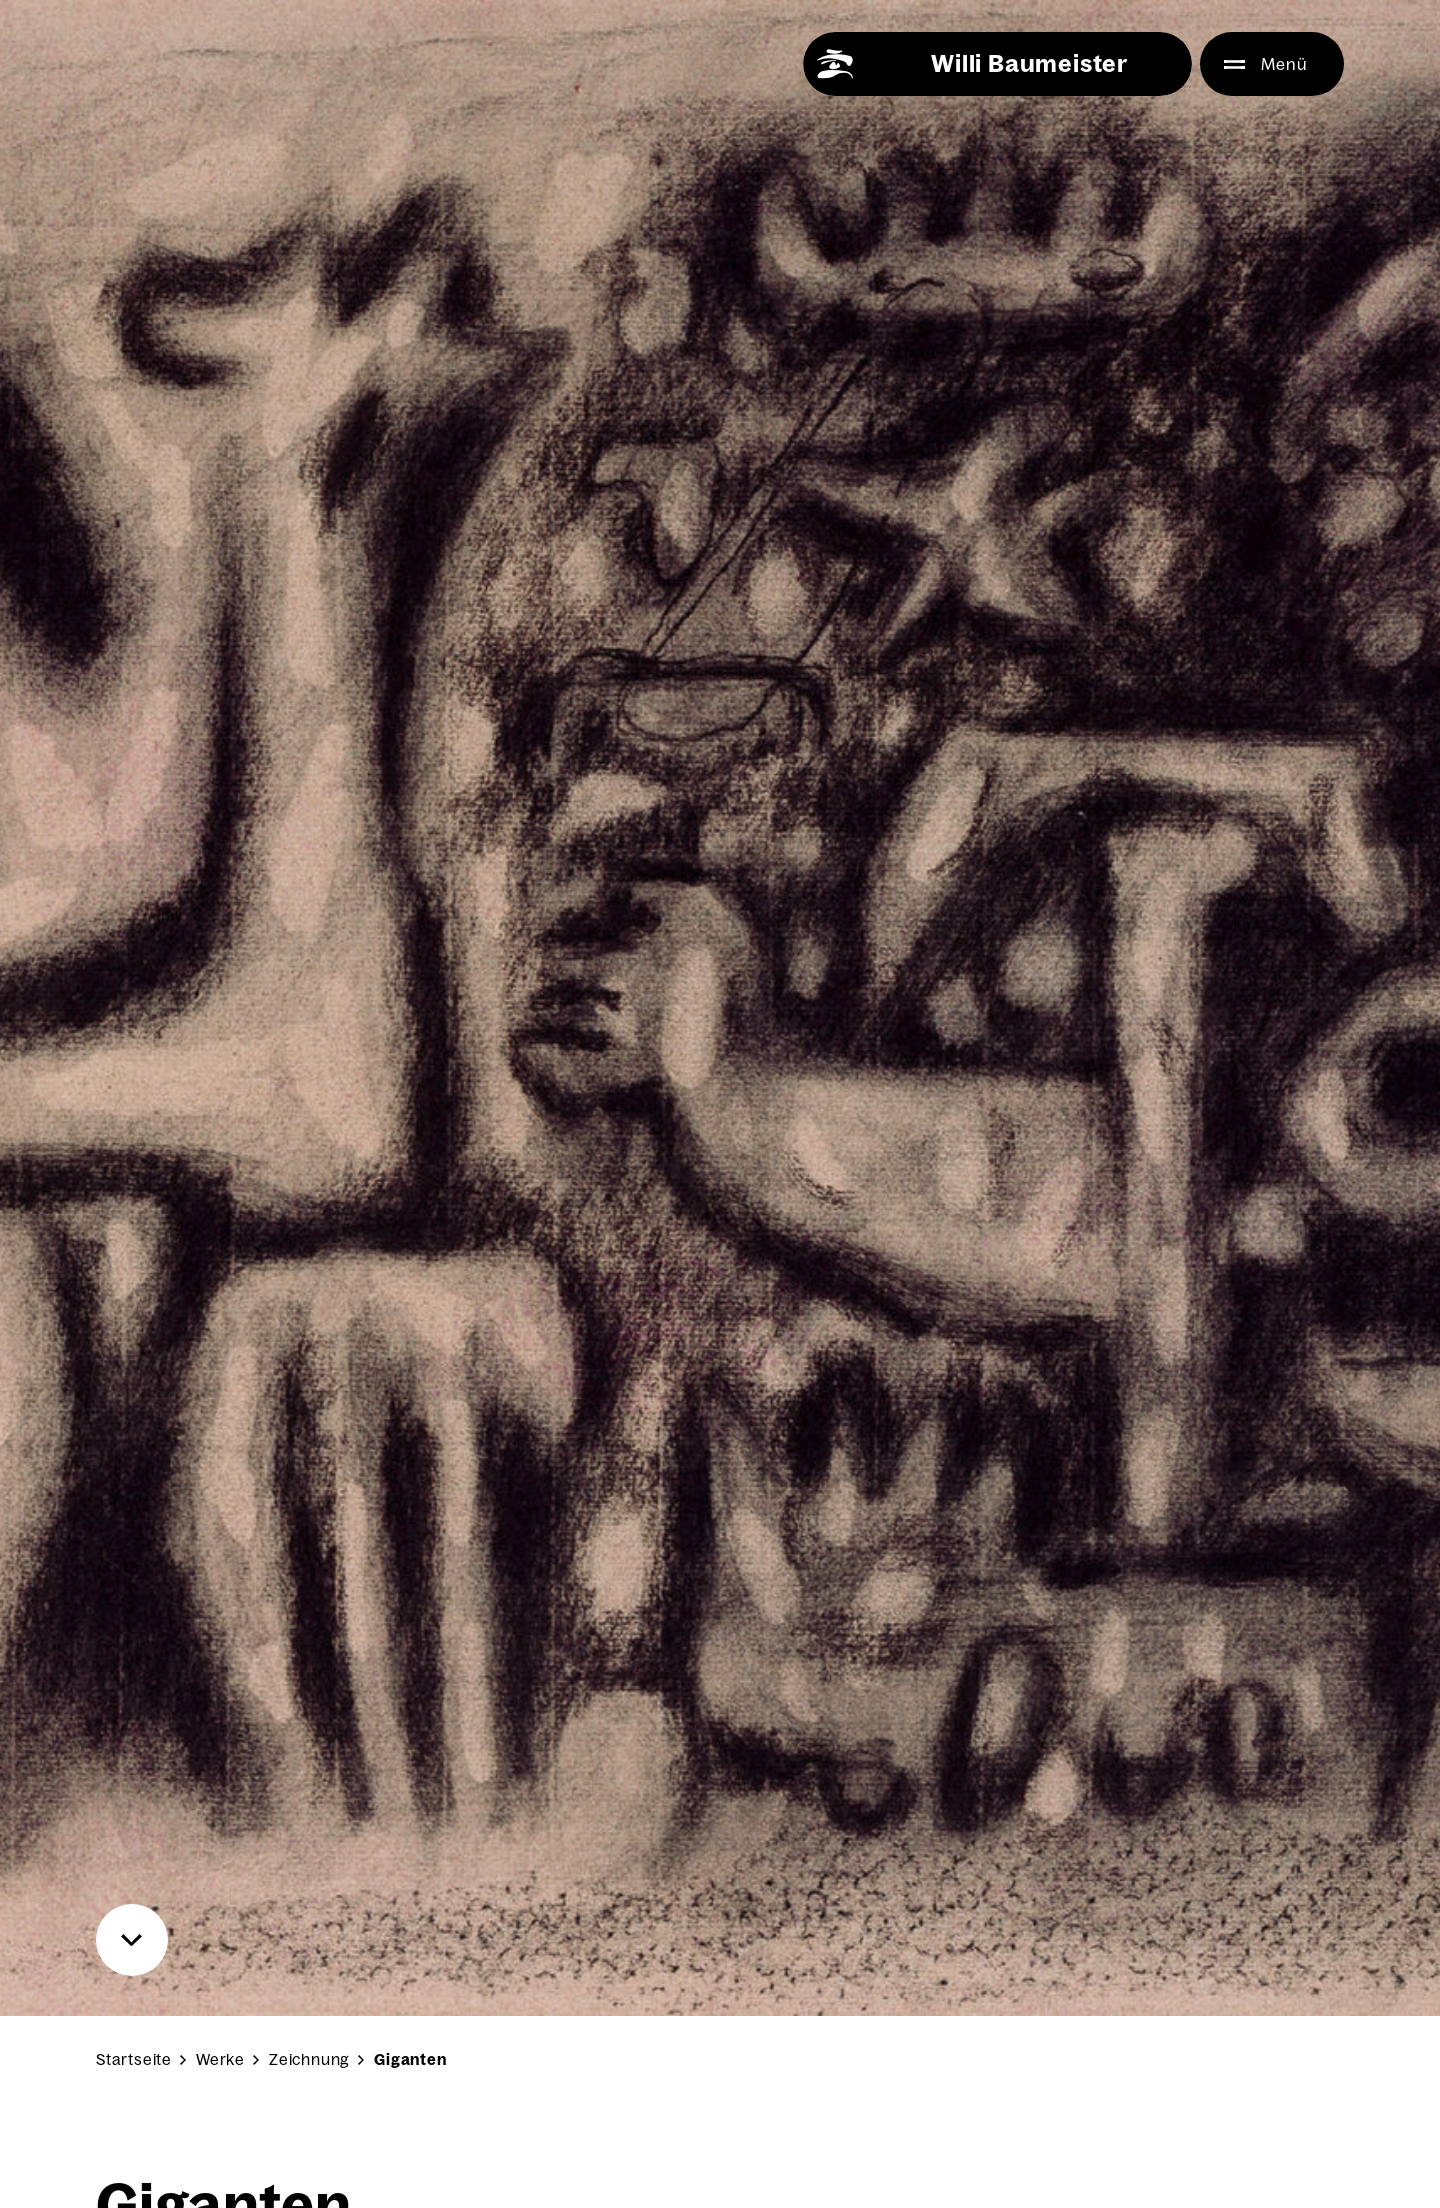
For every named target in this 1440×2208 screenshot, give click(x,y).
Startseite (134, 2059)
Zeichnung (309, 2059)
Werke (220, 2059)
